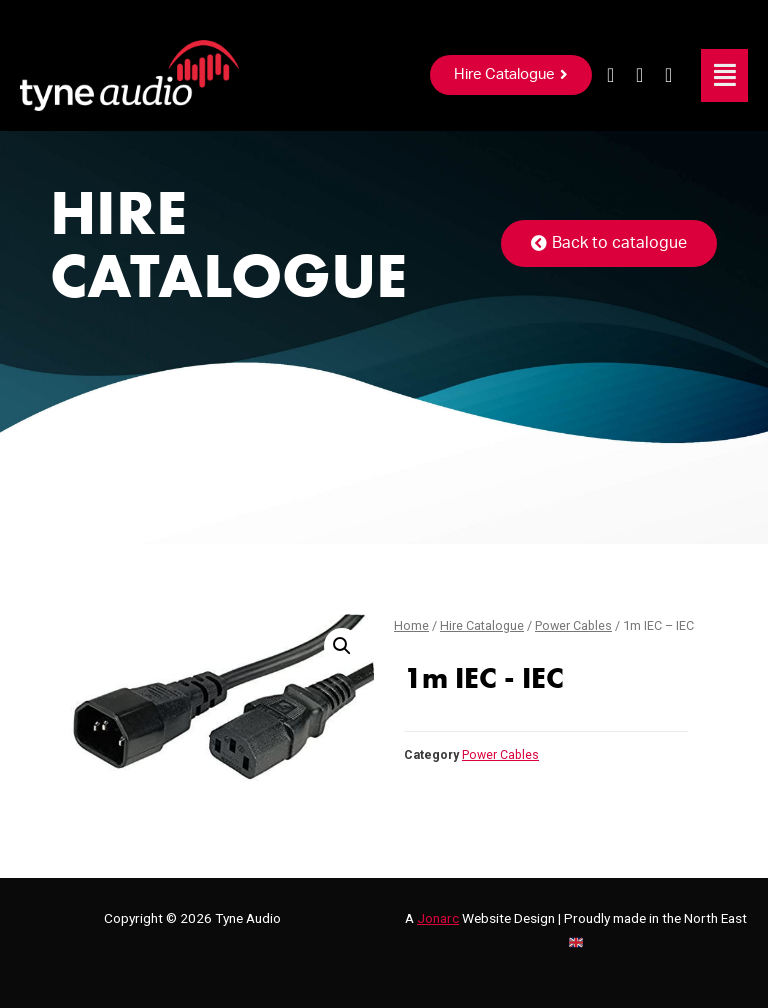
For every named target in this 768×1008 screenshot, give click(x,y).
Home (411, 625)
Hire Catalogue (482, 625)
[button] (511, 75)
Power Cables (573, 625)
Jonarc (438, 918)
